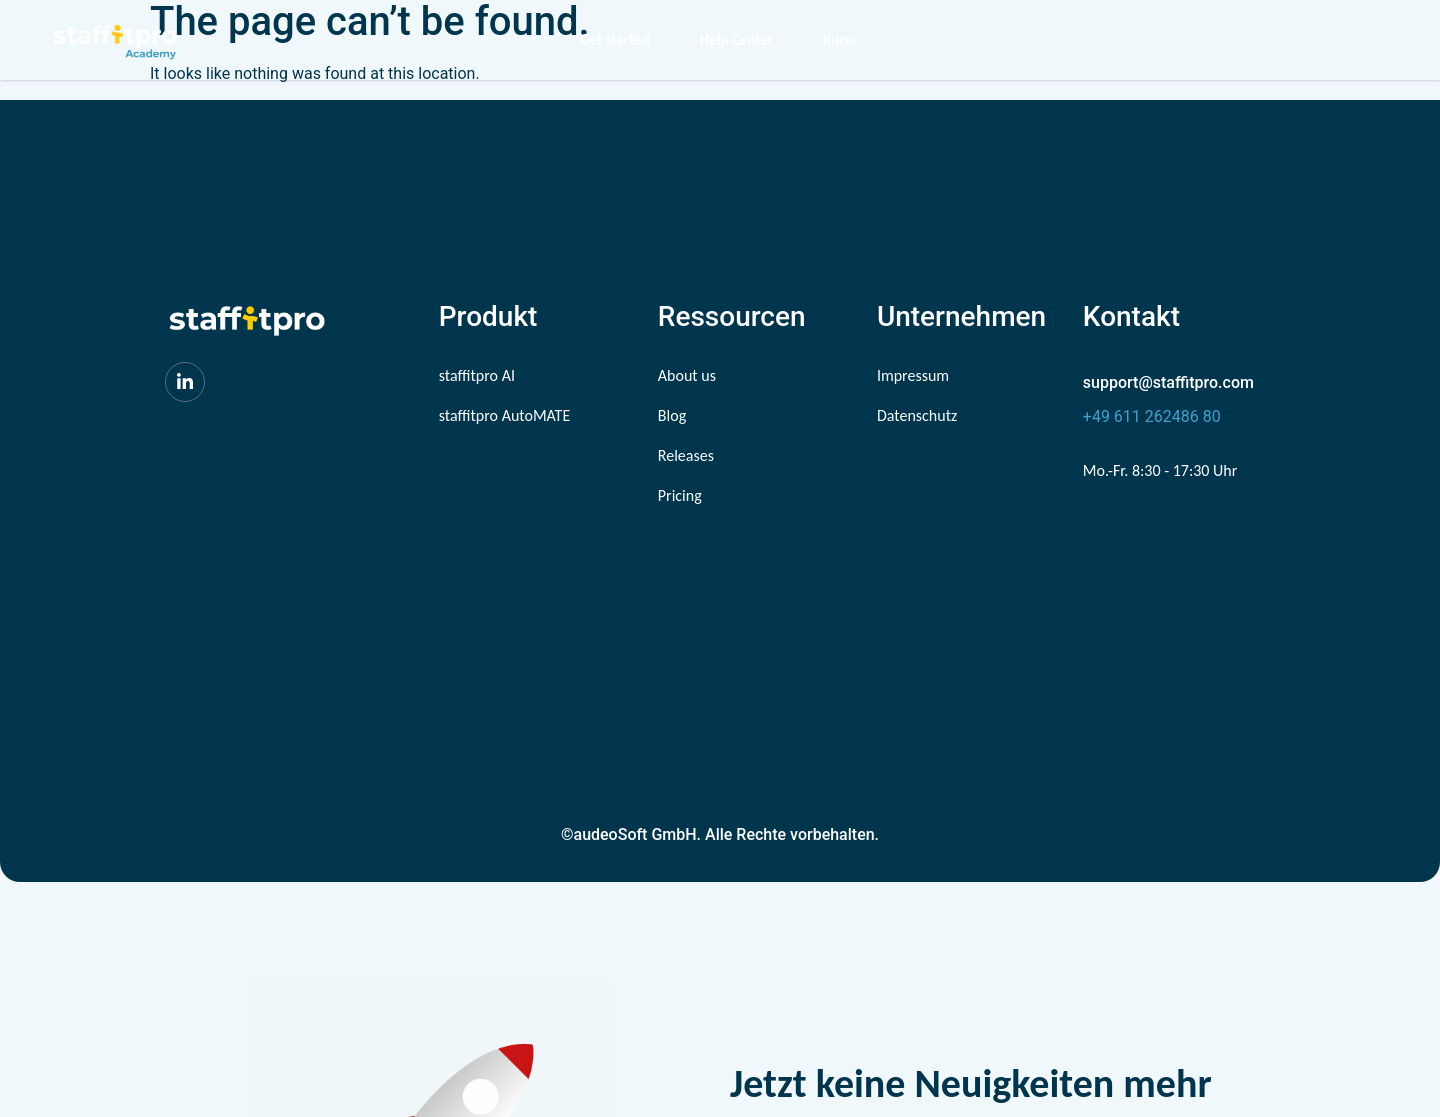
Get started (615, 40)
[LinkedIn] (185, 382)
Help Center (736, 40)
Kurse (840, 40)
